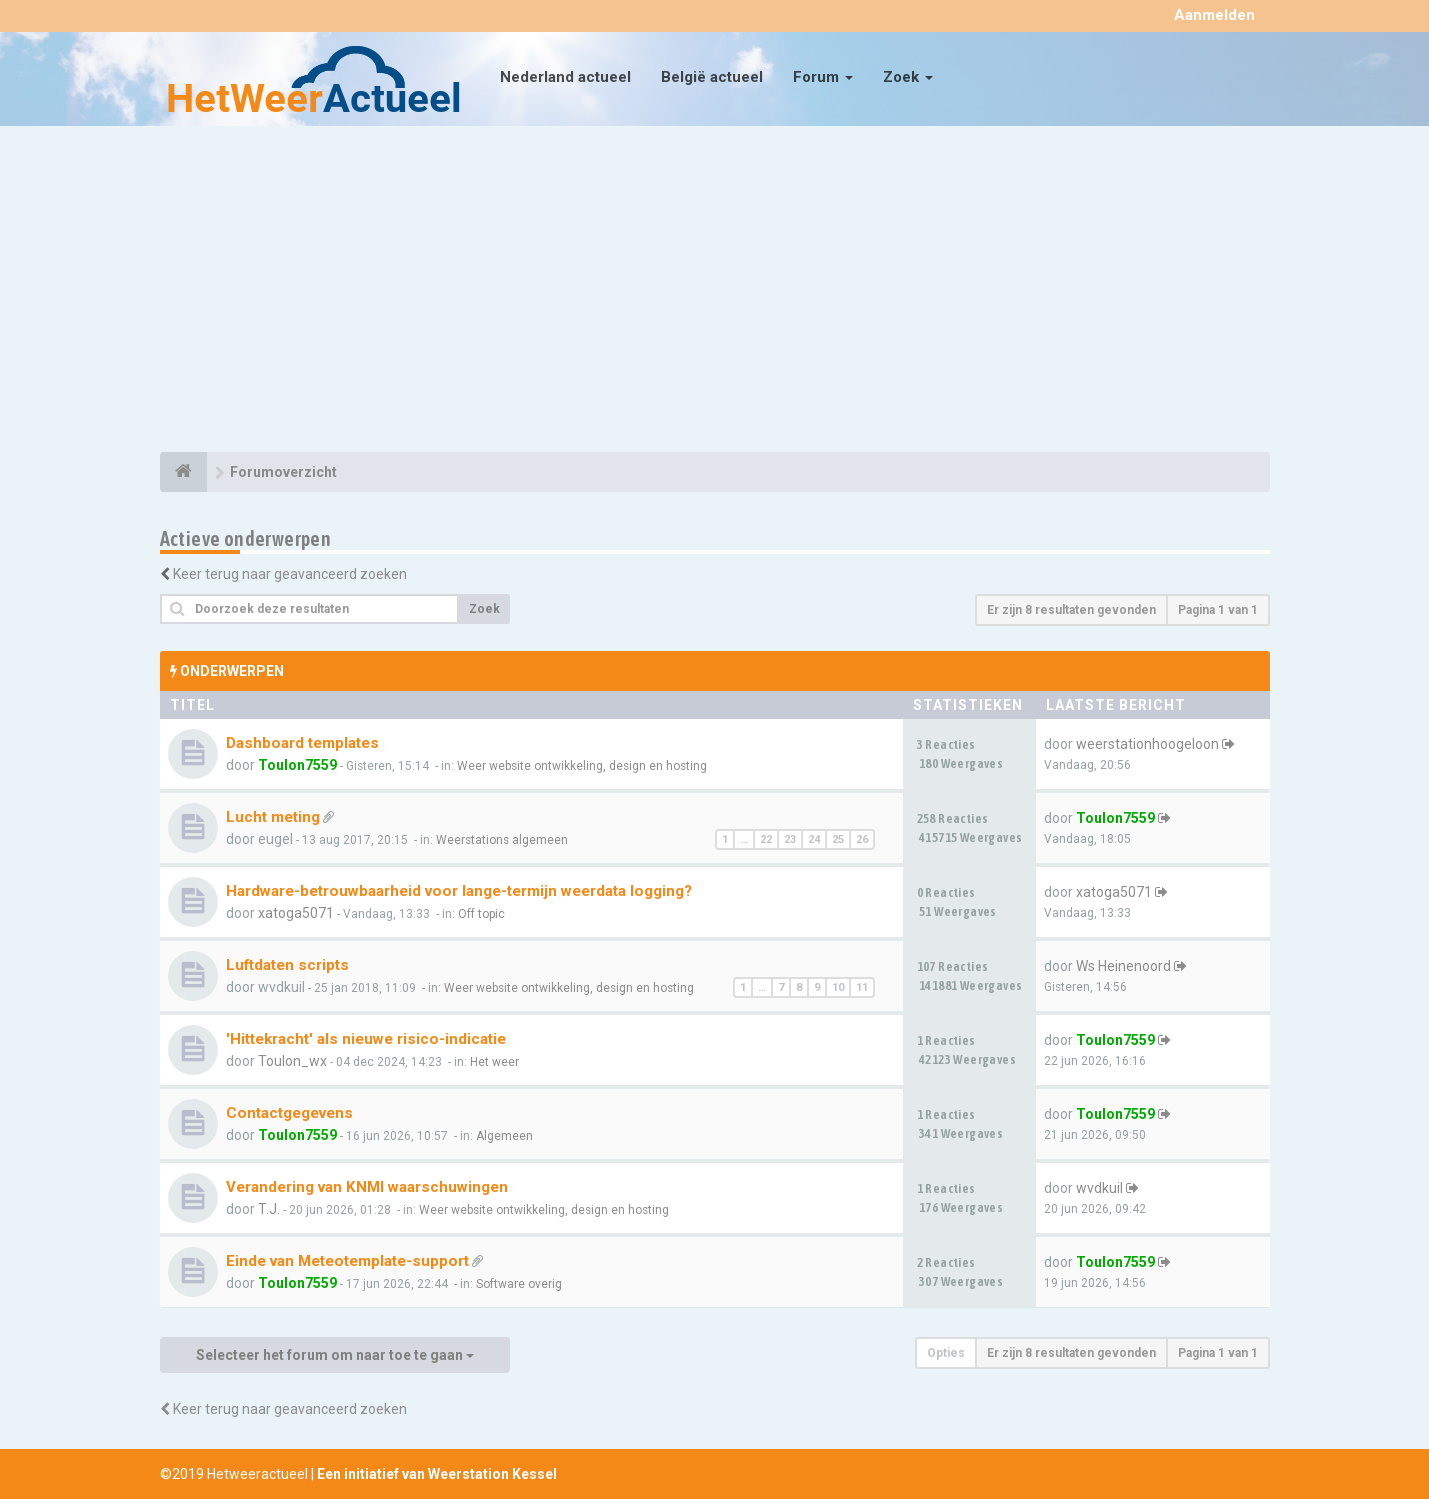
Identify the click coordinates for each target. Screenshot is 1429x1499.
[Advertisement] (715, 292)
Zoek (908, 77)
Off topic (481, 914)
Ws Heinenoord (1123, 966)
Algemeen (504, 1136)
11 (862, 987)
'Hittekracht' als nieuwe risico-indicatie (366, 1039)
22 (766, 839)
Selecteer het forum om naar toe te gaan (335, 1355)
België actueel (712, 77)
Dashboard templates (302, 743)
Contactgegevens (289, 1113)
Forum (823, 77)
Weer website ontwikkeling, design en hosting (582, 766)
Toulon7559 (297, 765)
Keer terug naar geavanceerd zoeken (290, 574)
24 (814, 839)
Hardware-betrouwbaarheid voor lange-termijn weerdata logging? (459, 891)
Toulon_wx (292, 1061)
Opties (946, 1353)
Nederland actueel (565, 77)
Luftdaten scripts (287, 965)
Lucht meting (273, 817)
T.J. (269, 1209)
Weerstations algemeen (502, 840)
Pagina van (1218, 610)
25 (838, 839)
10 (838, 987)
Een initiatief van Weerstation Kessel (437, 1474)
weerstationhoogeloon (1147, 744)
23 (790, 839)
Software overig (519, 1284)
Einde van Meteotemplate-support (347, 1261)
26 (862, 839)
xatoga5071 (296, 913)
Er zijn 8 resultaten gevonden (1071, 610)
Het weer (494, 1062)
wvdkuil (1099, 1188)
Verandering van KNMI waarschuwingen (367, 1187)
